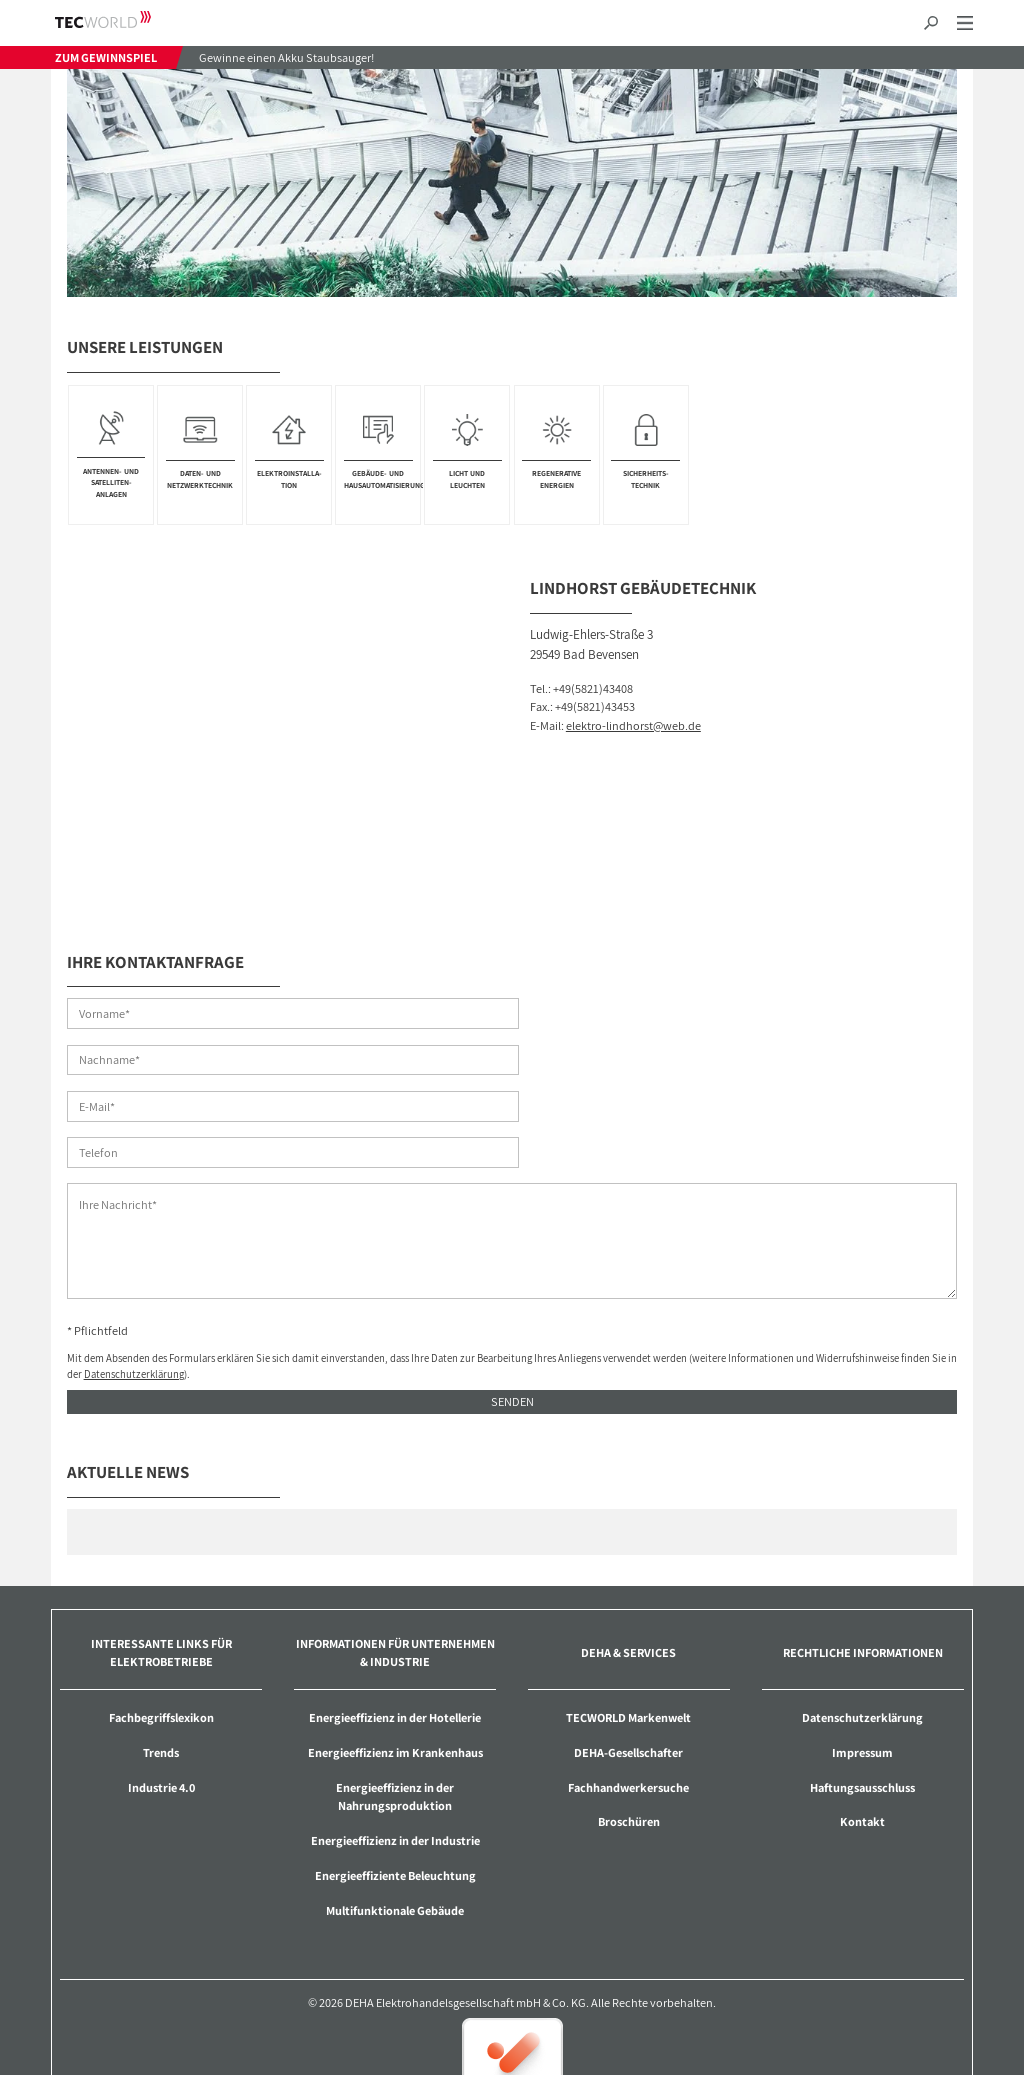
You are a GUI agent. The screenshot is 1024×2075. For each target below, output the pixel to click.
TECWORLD (120, 19)
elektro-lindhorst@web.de (633, 725)
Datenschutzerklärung (134, 1282)
